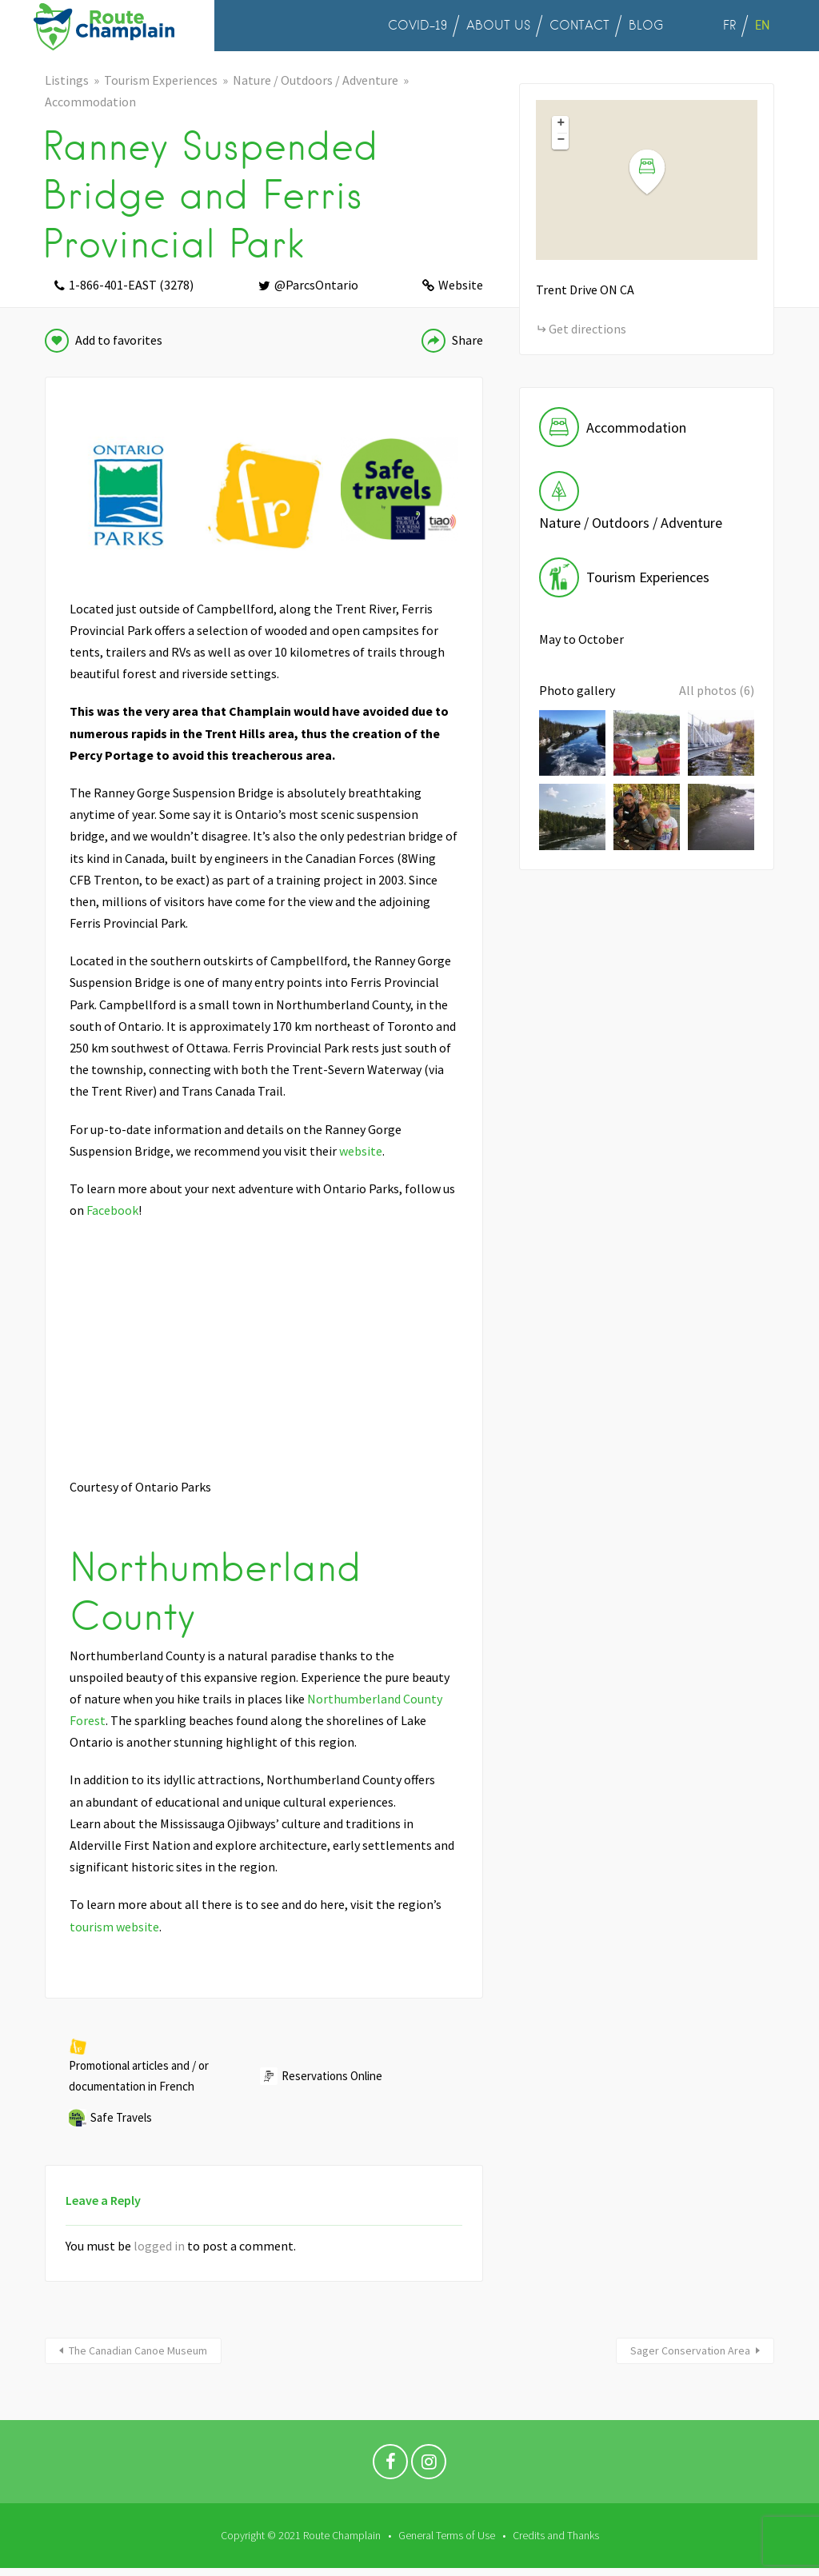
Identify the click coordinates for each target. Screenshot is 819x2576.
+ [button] (561, 124)
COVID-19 (417, 25)
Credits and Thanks (556, 2535)
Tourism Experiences (161, 80)
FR (729, 25)
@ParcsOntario (316, 285)
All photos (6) (716, 690)
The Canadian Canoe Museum (138, 2350)
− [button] (561, 141)
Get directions (587, 329)
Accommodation (90, 102)
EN (762, 25)
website (360, 1151)
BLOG (646, 25)
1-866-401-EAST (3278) (131, 285)
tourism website (114, 1927)
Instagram (429, 2466)
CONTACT (579, 25)
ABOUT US (498, 25)
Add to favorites (118, 340)
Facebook (112, 1210)
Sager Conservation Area (690, 2350)
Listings (67, 80)
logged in (159, 2246)
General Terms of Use (446, 2535)
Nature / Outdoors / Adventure (315, 80)
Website (460, 285)
